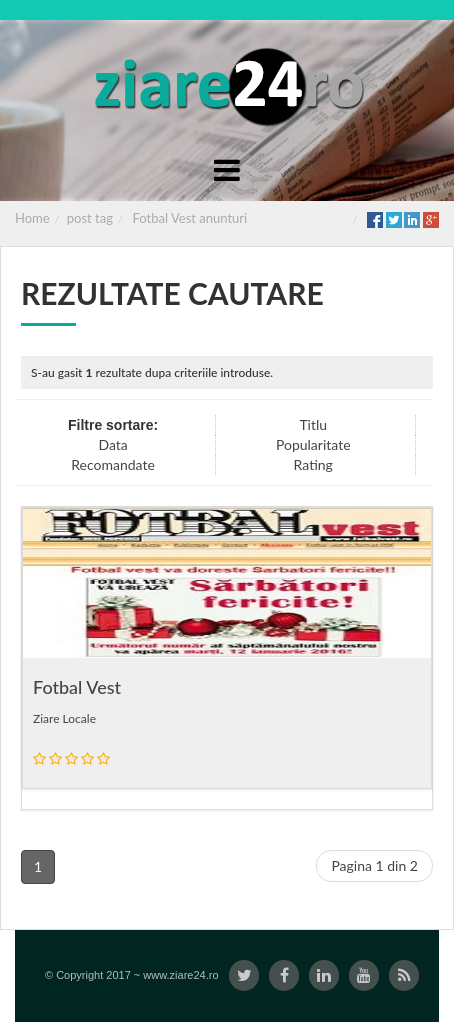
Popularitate (313, 444)
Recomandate (113, 464)
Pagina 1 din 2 (374, 865)
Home (32, 218)
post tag (90, 218)
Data (112, 444)
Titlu (313, 424)
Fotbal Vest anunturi (190, 218)
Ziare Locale (64, 718)
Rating (313, 464)
